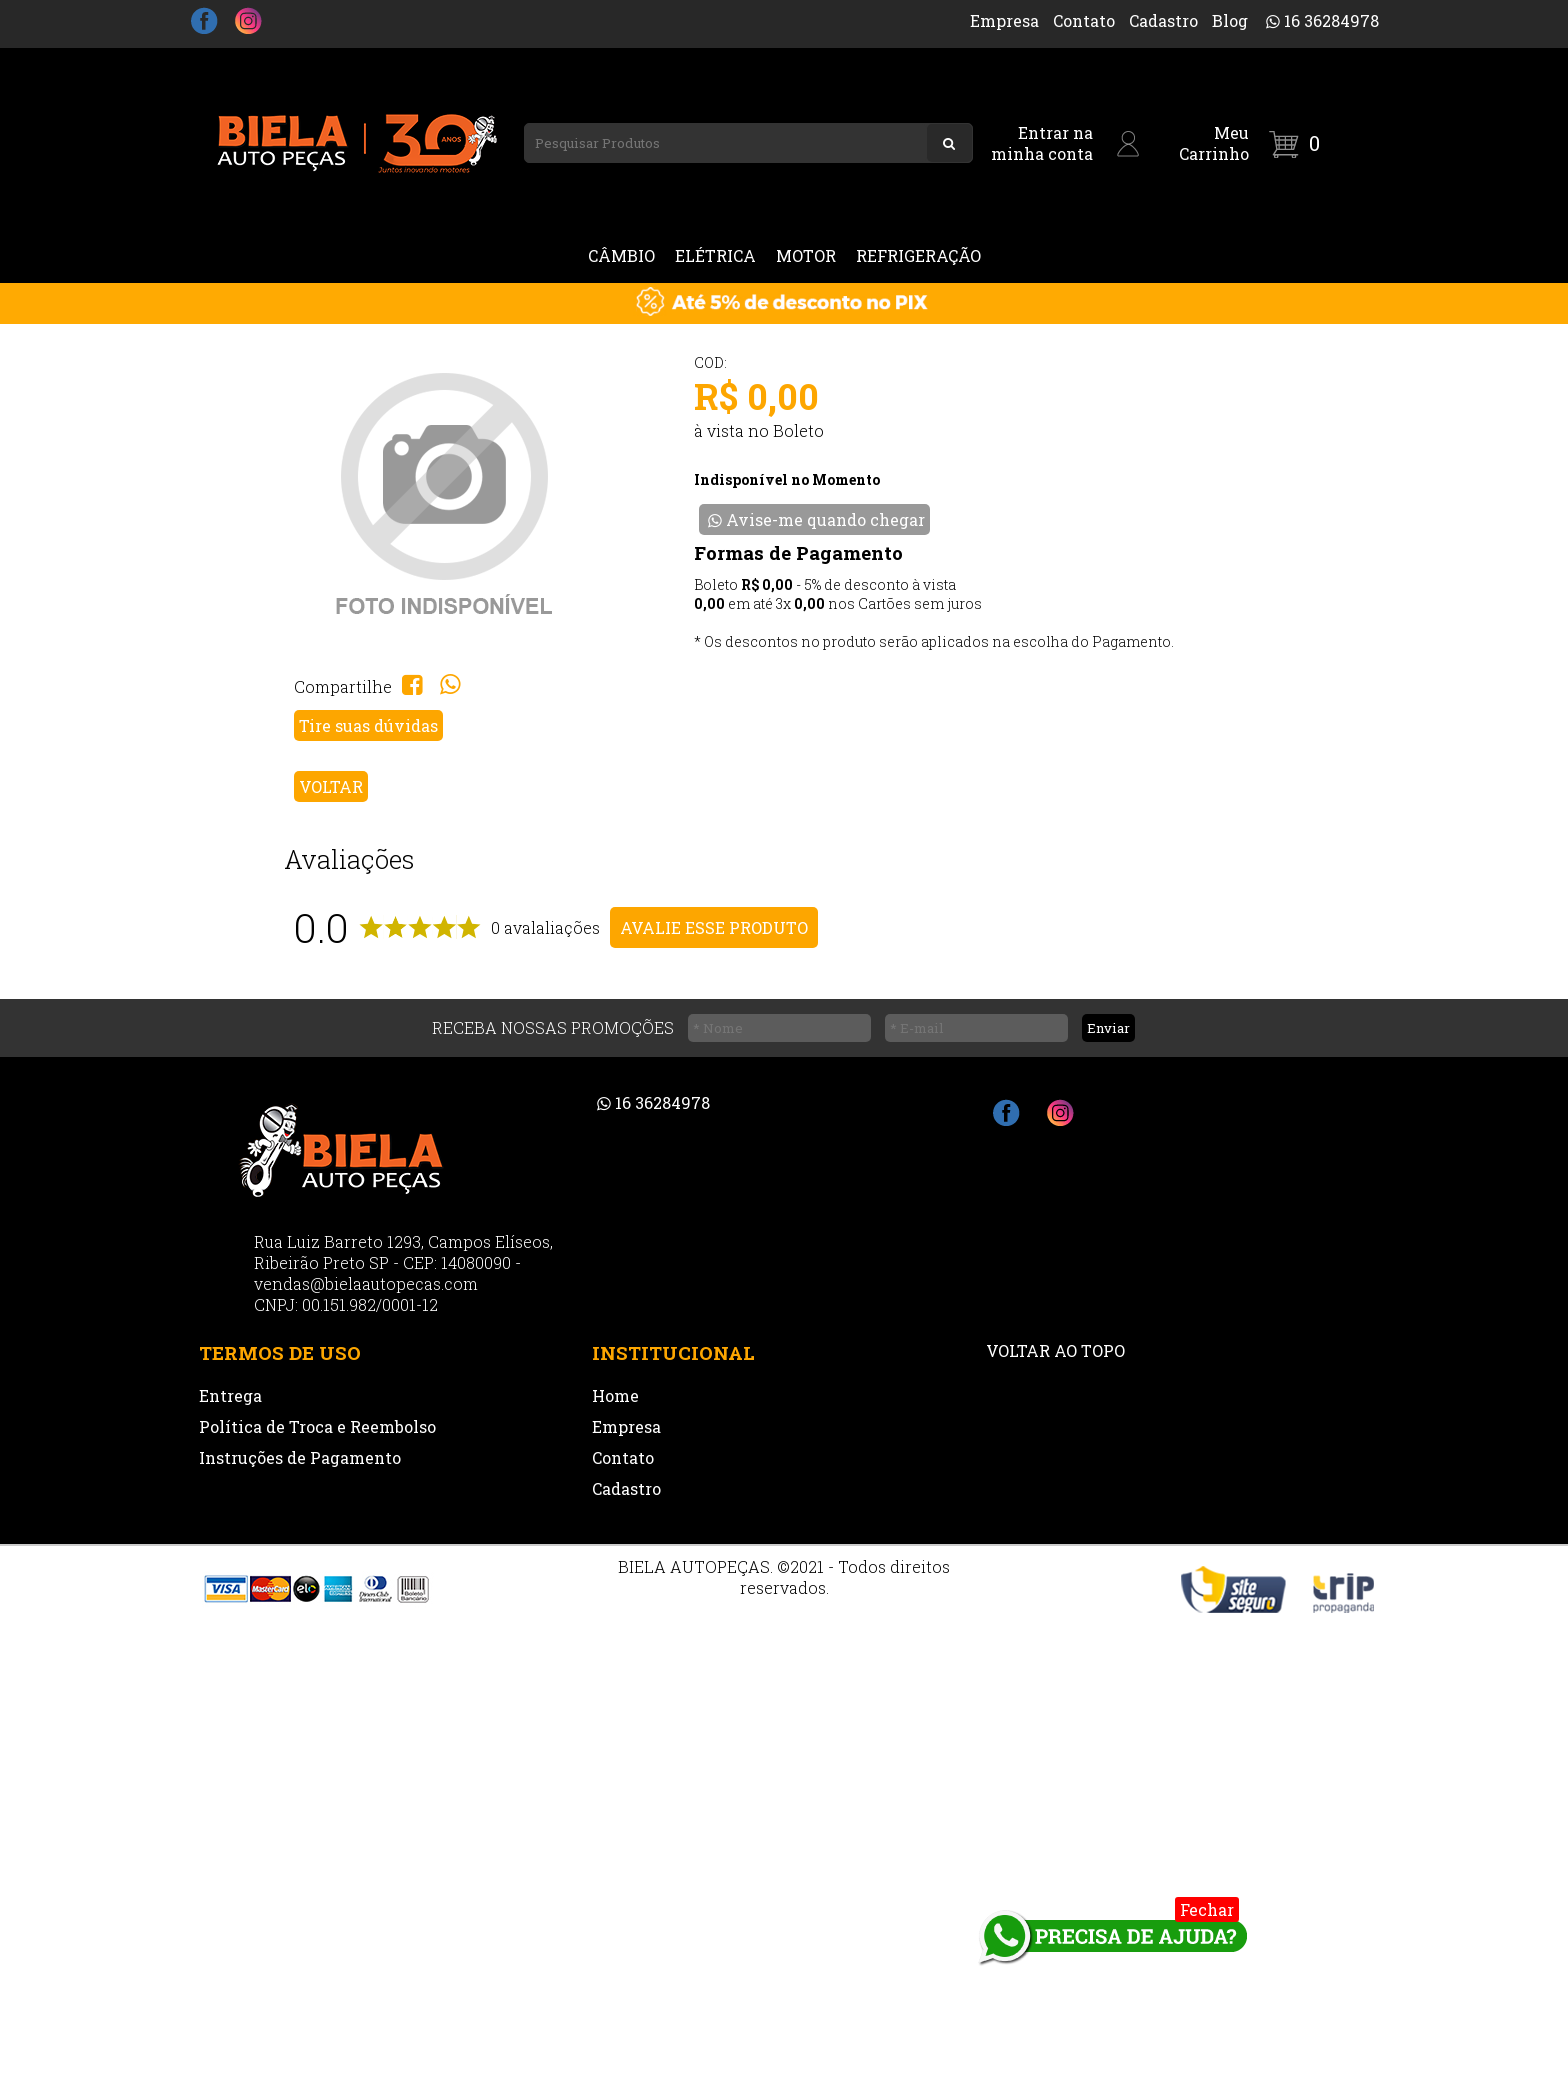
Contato (1084, 20)
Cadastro (1163, 20)
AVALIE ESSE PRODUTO (714, 927)
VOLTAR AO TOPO (1055, 1350)
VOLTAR (331, 786)
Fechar (1207, 1909)
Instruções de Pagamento (300, 1457)
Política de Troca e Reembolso (317, 1426)
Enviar (1108, 1028)
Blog (1230, 20)
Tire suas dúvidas (368, 725)
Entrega (230, 1395)
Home (615, 1395)
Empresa (1004, 20)
